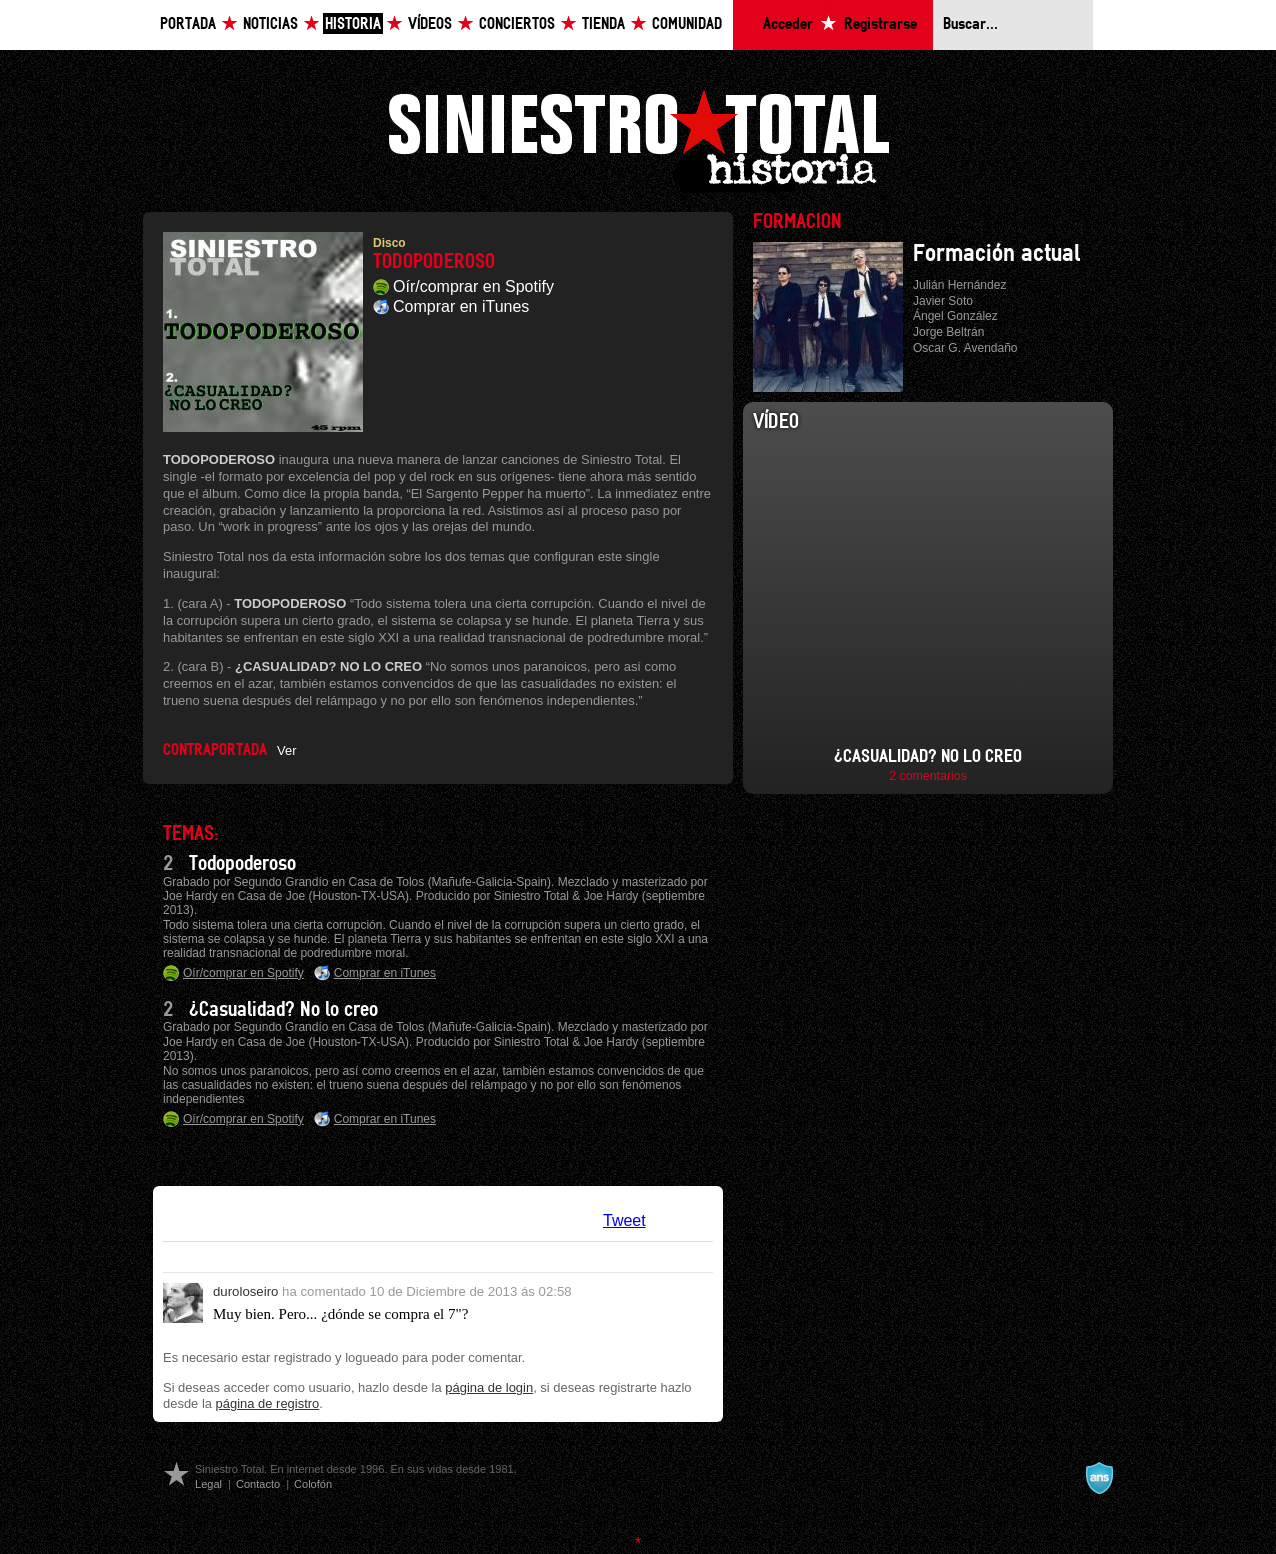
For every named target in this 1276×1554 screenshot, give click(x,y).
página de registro (268, 1403)
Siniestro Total (638, 138)
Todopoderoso (242, 864)
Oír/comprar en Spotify (473, 286)
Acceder (788, 24)
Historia (353, 24)
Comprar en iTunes (461, 306)
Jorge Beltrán (948, 332)
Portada (188, 24)
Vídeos (430, 24)
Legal (208, 1484)
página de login (489, 1387)
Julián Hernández (959, 285)
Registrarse (880, 24)
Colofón (313, 1484)
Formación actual (996, 254)
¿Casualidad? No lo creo (283, 1010)
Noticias (270, 24)
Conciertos (517, 24)
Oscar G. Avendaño (965, 348)
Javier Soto (943, 301)
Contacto (258, 1484)
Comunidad (687, 24)
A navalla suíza (1099, 1478)
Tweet (624, 1220)
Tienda (603, 24)
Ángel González (955, 316)
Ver (286, 750)
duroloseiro (245, 1291)
